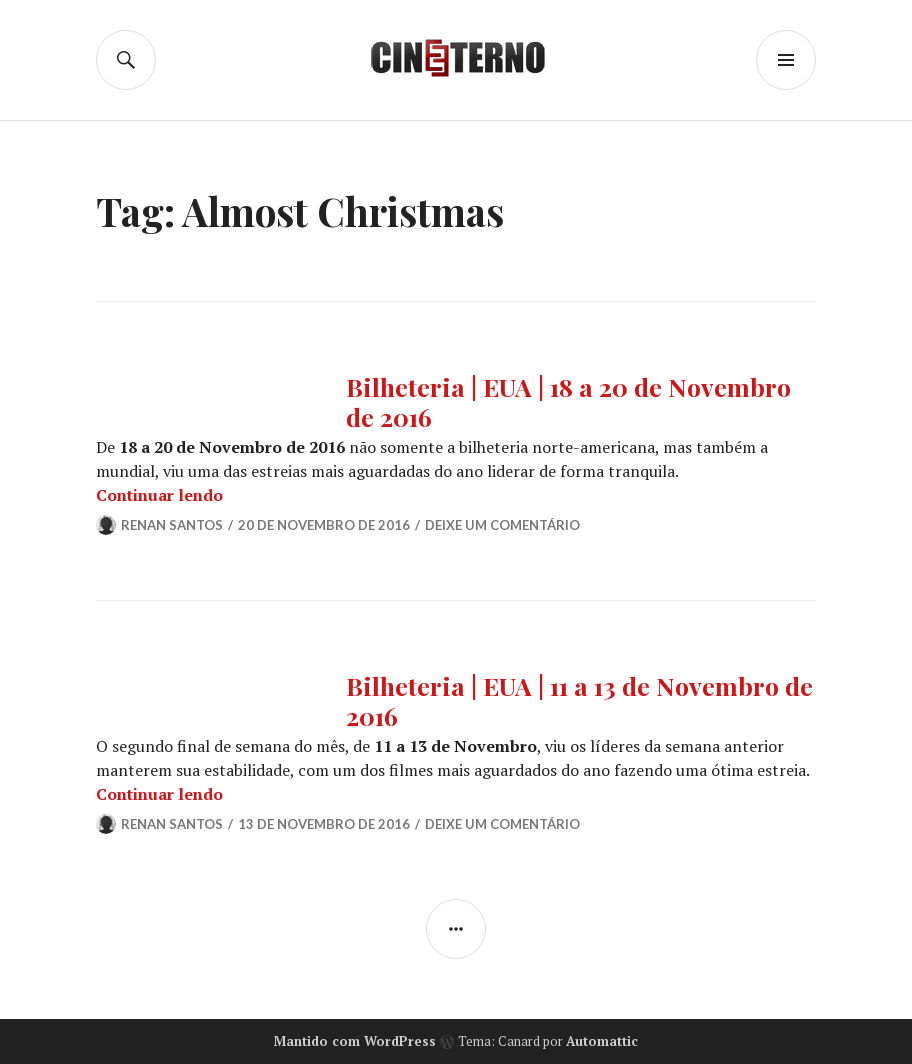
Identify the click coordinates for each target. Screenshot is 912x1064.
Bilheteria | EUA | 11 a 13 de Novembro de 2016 (579, 700)
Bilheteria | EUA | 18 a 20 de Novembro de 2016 (568, 401)
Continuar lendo (159, 495)
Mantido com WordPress (355, 1041)
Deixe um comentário (502, 525)
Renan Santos (172, 525)
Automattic (602, 1041)
